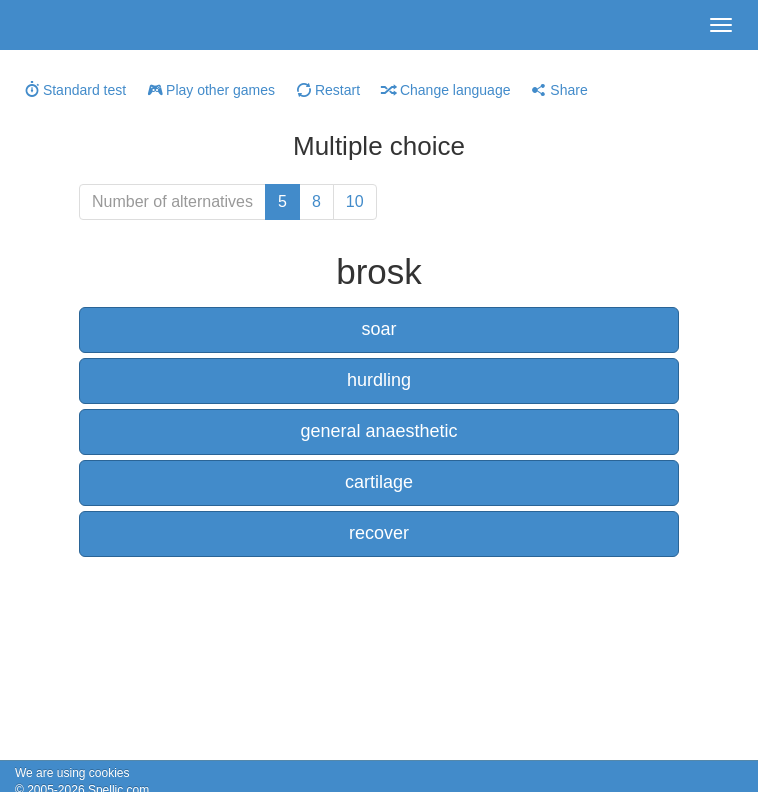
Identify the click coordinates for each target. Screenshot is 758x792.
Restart (328, 90)
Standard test (75, 90)
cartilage (379, 482)
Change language (446, 90)
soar (378, 329)
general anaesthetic (378, 431)
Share (559, 90)
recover (379, 533)
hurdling (379, 380)
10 (355, 201)
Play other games (211, 90)
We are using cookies (72, 773)
